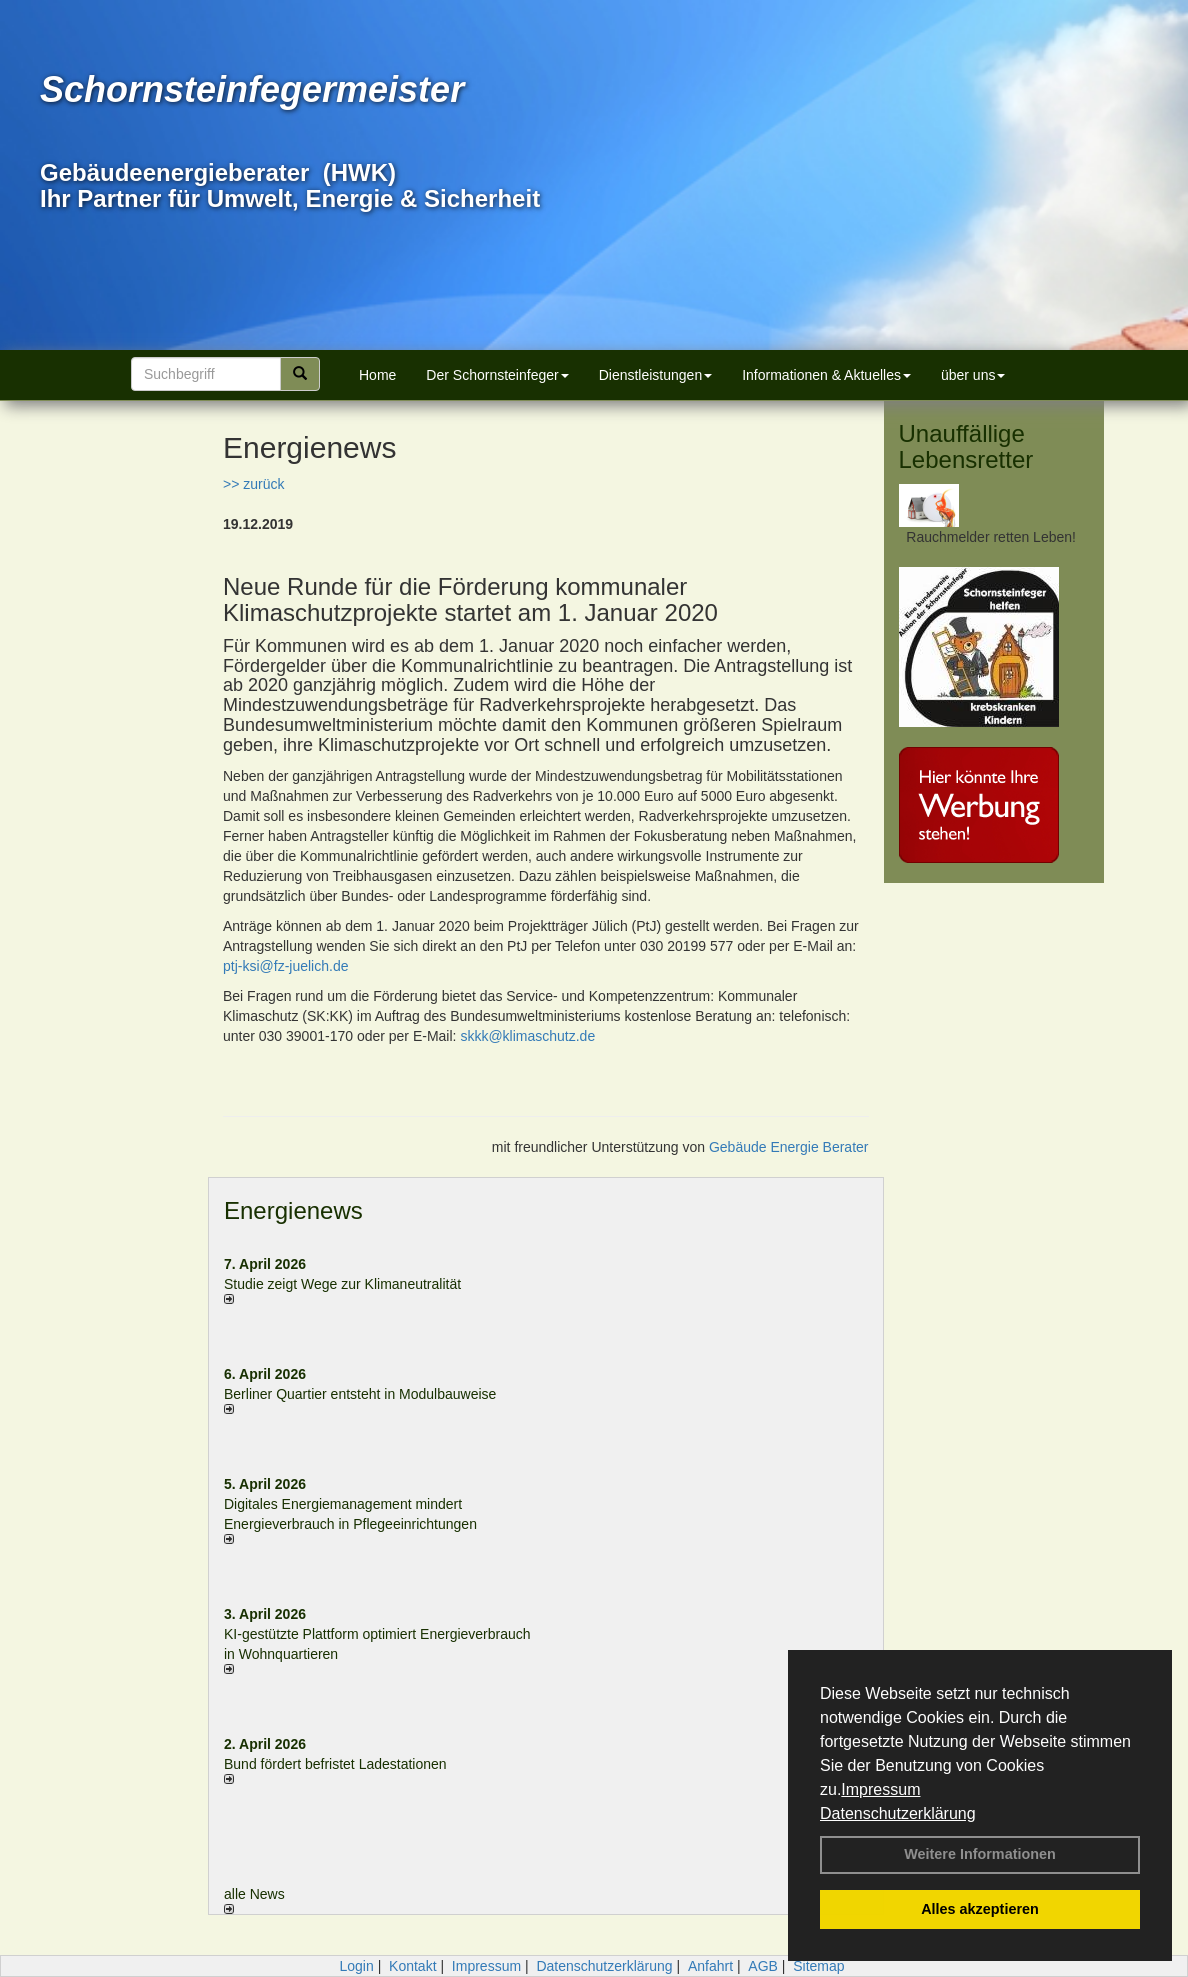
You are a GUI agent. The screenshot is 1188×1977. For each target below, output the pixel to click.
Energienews (293, 1210)
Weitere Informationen (980, 1854)
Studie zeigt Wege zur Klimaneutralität (342, 1284)
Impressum (880, 1789)
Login (356, 1966)
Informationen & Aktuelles (826, 375)
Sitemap (818, 1966)
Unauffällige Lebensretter (966, 446)
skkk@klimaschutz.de (527, 1036)
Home (377, 375)
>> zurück (253, 484)
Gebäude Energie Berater (789, 1147)
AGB (763, 1966)
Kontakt (412, 1966)
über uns (973, 375)
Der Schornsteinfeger (497, 375)
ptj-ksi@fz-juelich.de (285, 966)
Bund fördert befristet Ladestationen (335, 1764)
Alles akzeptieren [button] (980, 1909)
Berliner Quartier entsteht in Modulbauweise (360, 1394)
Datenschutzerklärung (898, 1813)
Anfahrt (710, 1966)
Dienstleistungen (656, 375)
